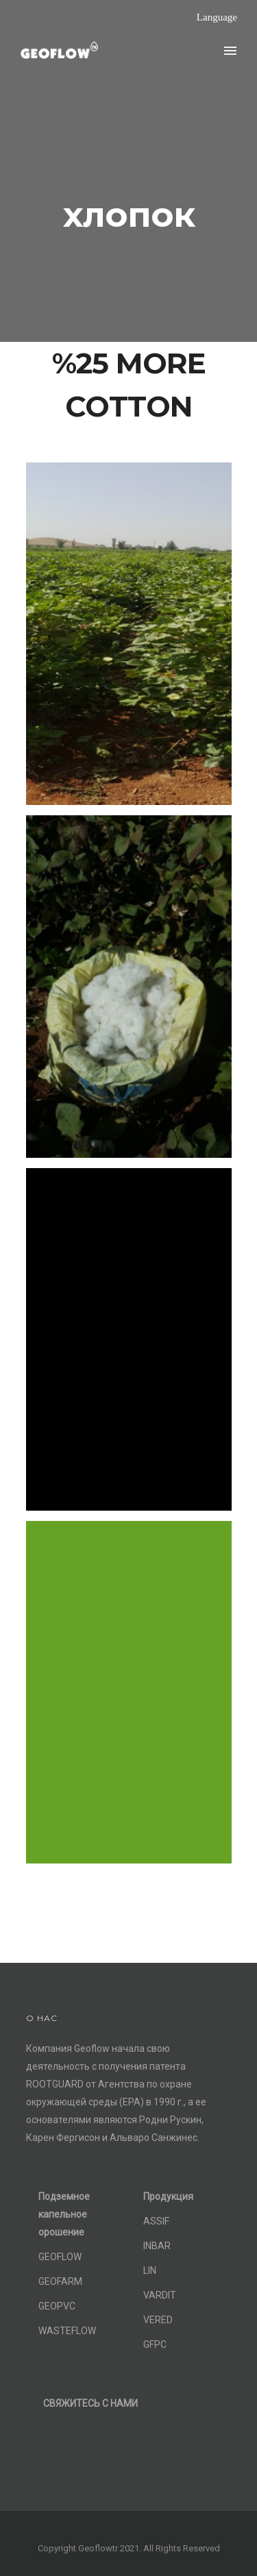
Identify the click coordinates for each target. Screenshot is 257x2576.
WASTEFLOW (67, 2330)
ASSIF (156, 2221)
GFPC (155, 2344)
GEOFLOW (60, 2256)
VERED (158, 2319)
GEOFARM (60, 2281)
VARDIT (159, 2295)
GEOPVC (56, 2306)
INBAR (157, 2245)
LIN (149, 2270)
